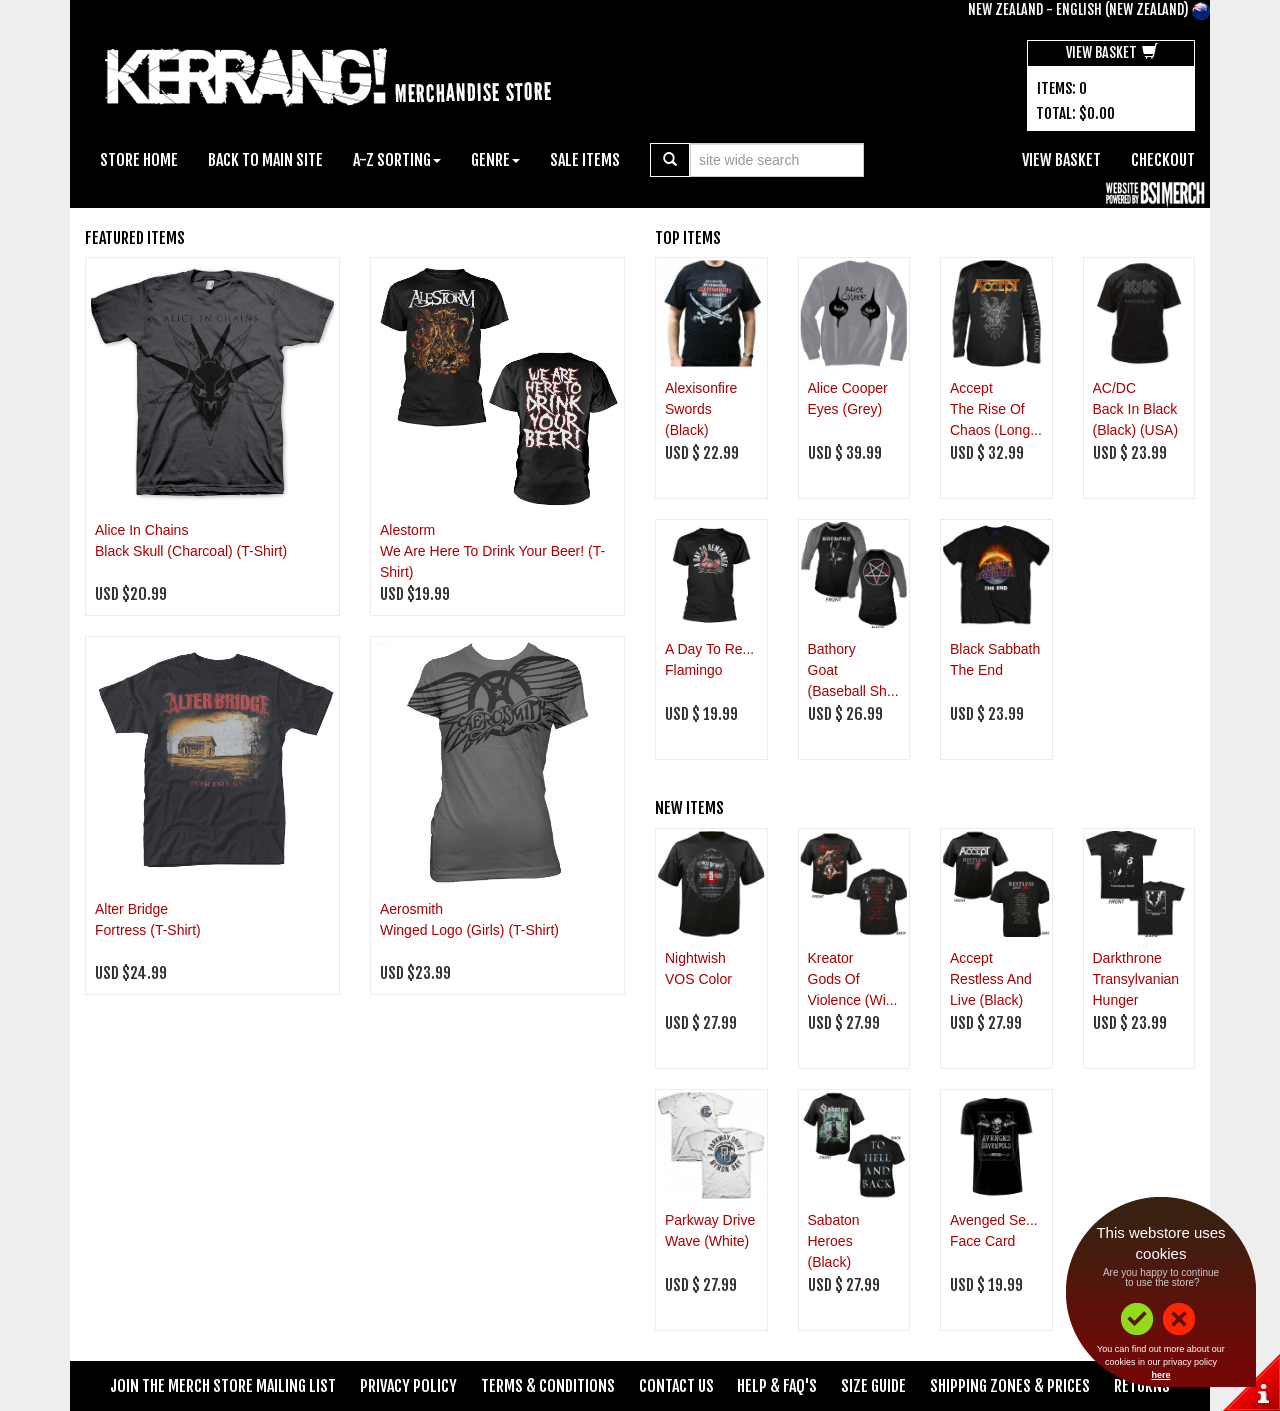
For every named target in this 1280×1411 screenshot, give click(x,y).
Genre (495, 160)
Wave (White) (707, 1241)
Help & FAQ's (777, 1386)
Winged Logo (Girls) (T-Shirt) (469, 930)
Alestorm (407, 530)
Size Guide (873, 1386)
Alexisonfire (701, 388)
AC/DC (1115, 388)
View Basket (1112, 52)
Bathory (832, 649)
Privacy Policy (408, 1386)
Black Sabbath (995, 649)
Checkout (1163, 160)
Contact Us (676, 1386)
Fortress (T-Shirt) (148, 930)
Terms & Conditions (548, 1386)
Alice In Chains (141, 530)
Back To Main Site (265, 160)
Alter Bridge (131, 909)
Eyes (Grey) (845, 409)
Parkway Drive (710, 1220)
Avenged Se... (994, 1220)
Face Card (982, 1241)
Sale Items (585, 160)
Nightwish (695, 958)
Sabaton (834, 1220)
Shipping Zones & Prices (1010, 1386)
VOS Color (698, 979)
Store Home (139, 160)
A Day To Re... (709, 649)
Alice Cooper (848, 388)
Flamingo (694, 670)
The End (976, 670)
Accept (971, 388)
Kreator (831, 958)
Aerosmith (411, 909)
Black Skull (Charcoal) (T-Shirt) (191, 551)
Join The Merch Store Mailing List (223, 1386)
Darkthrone (1127, 958)
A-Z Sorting (397, 160)
